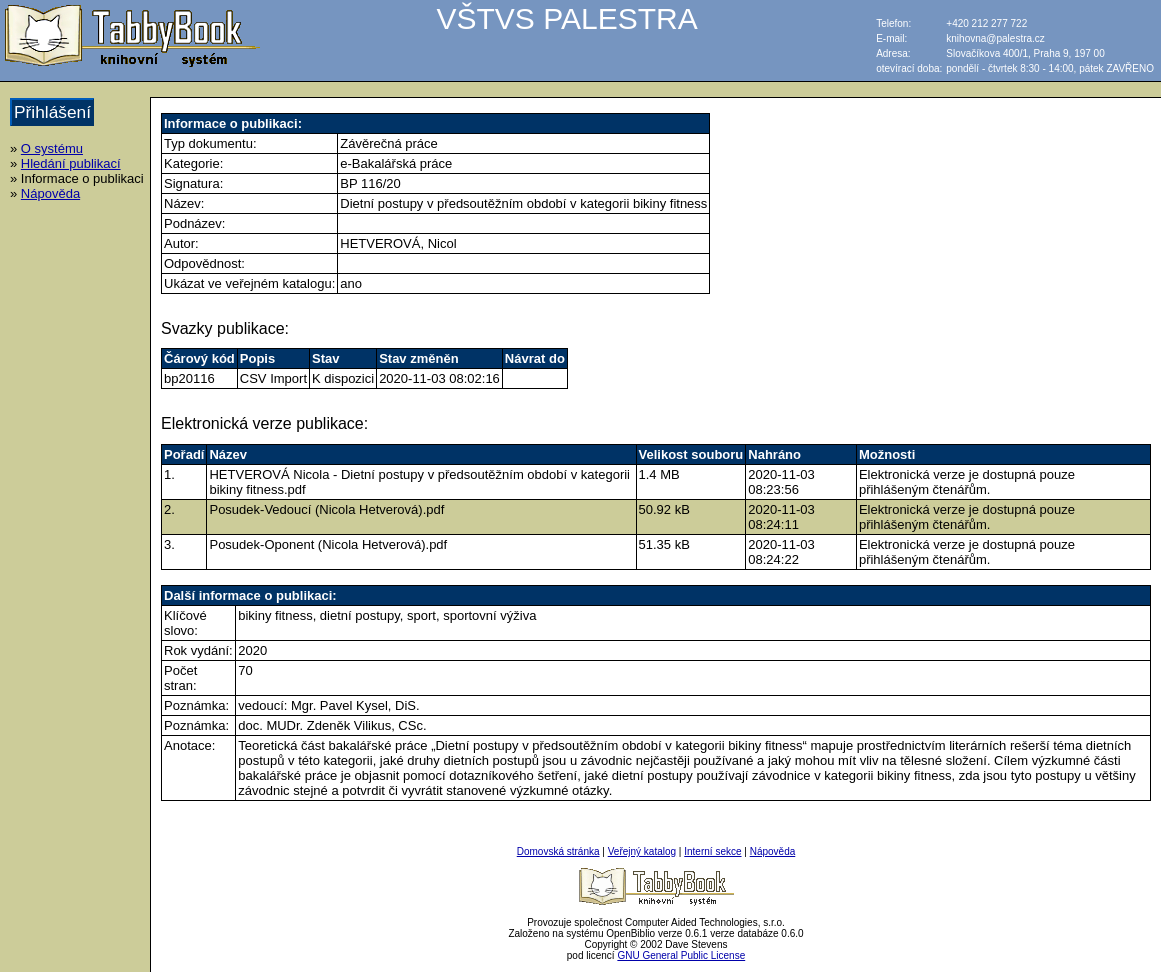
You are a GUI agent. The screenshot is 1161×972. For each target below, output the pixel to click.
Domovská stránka (558, 851)
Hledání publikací (71, 163)
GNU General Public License (681, 955)
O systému (52, 148)
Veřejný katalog (642, 851)
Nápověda (50, 193)
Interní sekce (712, 851)
